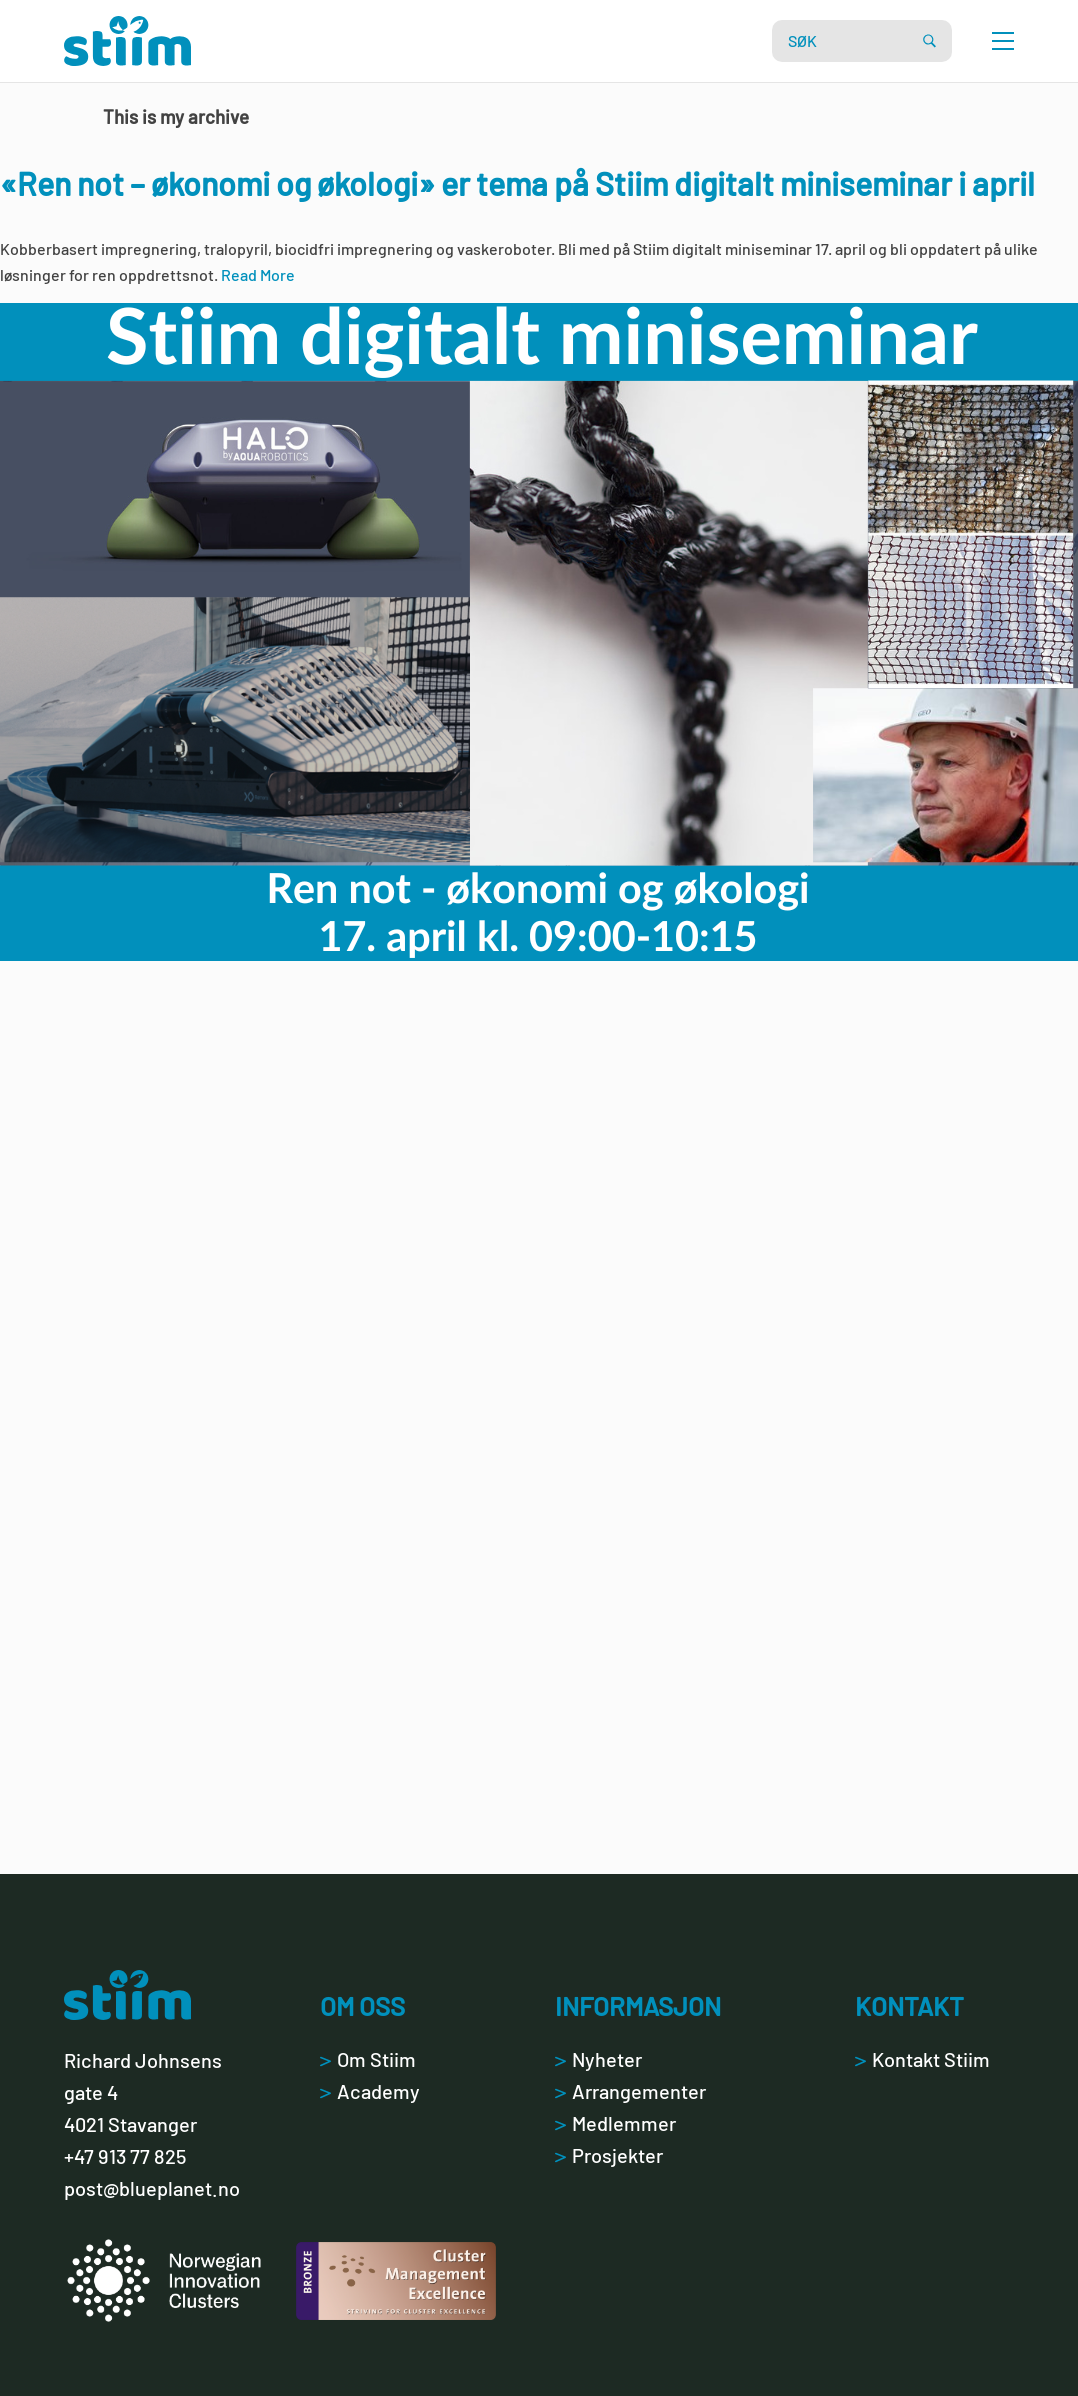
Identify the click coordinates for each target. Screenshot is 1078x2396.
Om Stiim (368, 2059)
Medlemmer (615, 2123)
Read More (258, 274)
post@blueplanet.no (152, 2188)
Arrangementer (630, 2091)
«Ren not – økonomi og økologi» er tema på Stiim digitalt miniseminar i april (517, 183)
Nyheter (598, 2059)
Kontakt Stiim (922, 2059)
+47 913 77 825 (125, 2156)
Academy (370, 2091)
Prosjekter (609, 2155)
